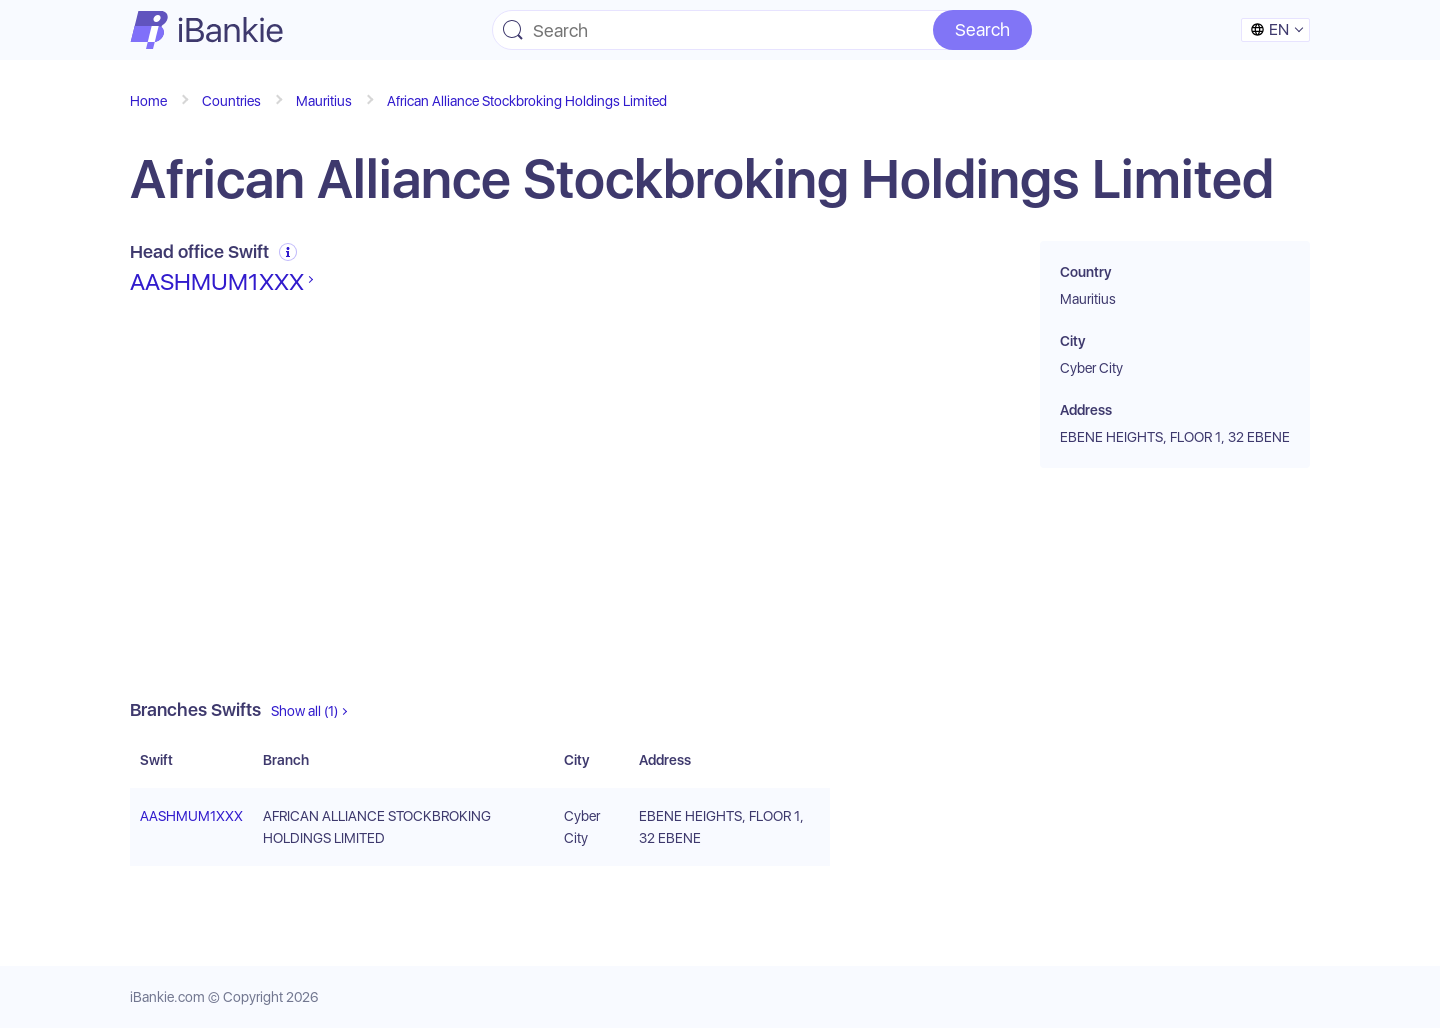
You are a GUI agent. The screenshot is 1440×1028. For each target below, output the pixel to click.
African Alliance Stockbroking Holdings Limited (527, 101)
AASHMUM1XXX (217, 282)
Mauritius (324, 101)
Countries (231, 101)
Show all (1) (304, 711)
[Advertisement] (480, 498)
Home (148, 101)
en (1269, 29)
